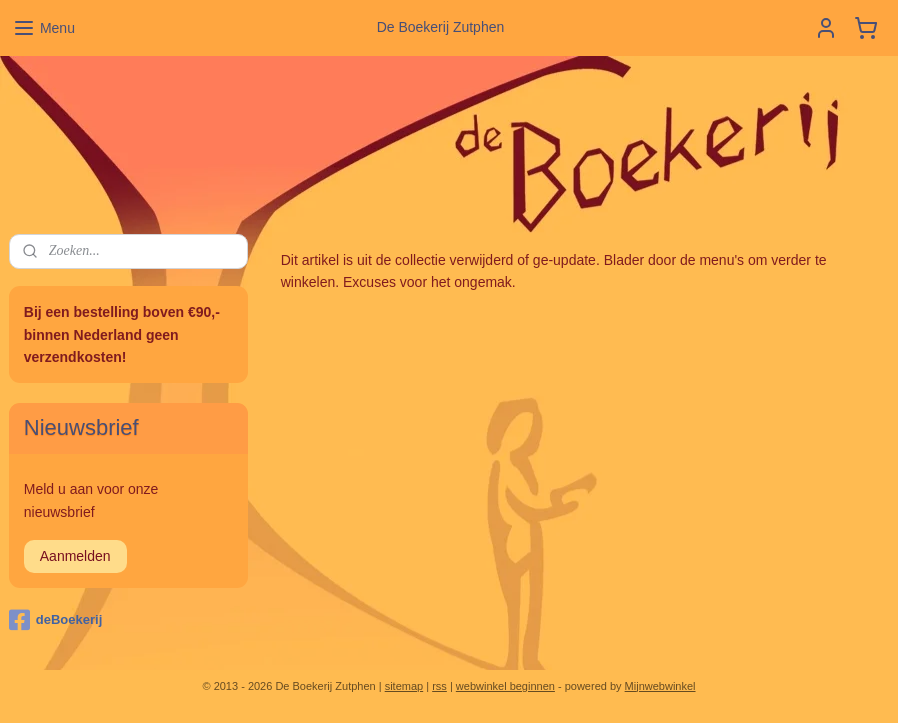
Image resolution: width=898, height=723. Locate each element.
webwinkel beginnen (505, 686)
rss (439, 686)
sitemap (404, 686)
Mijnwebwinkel (660, 686)
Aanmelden (75, 556)
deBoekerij (55, 620)
